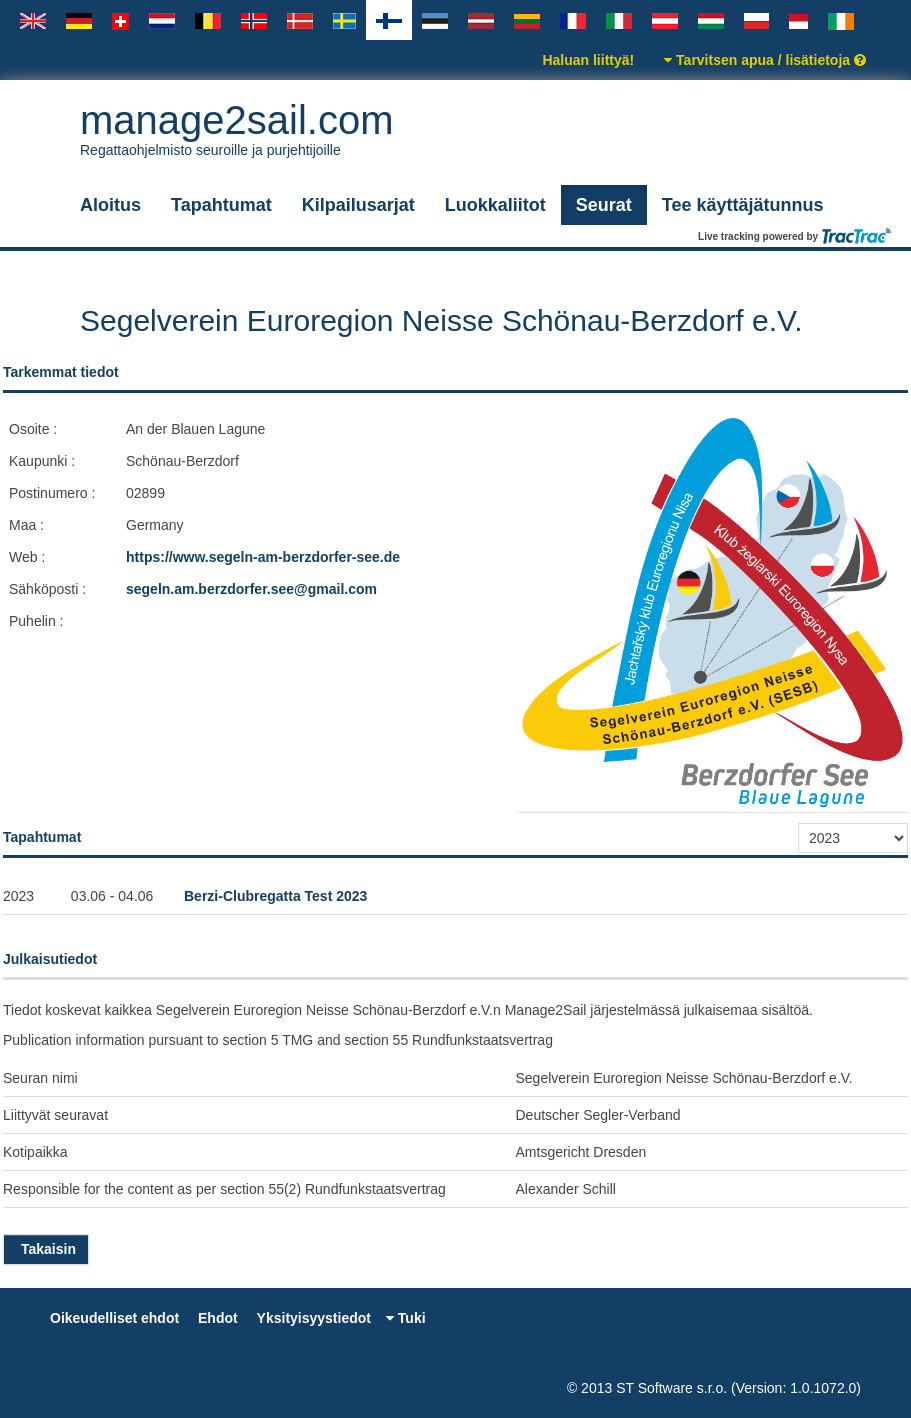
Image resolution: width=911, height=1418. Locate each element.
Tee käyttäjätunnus (743, 205)
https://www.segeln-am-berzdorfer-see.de (263, 557)
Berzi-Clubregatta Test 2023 (275, 896)
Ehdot (218, 1318)
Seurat (604, 205)
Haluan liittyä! (588, 60)
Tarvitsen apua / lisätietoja (765, 60)
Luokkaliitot (495, 205)
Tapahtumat (221, 205)
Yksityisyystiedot (314, 1318)
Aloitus (110, 205)
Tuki (406, 1318)
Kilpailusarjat (358, 205)
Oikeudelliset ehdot (114, 1318)
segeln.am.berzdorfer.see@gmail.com (251, 589)
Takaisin (46, 1249)
